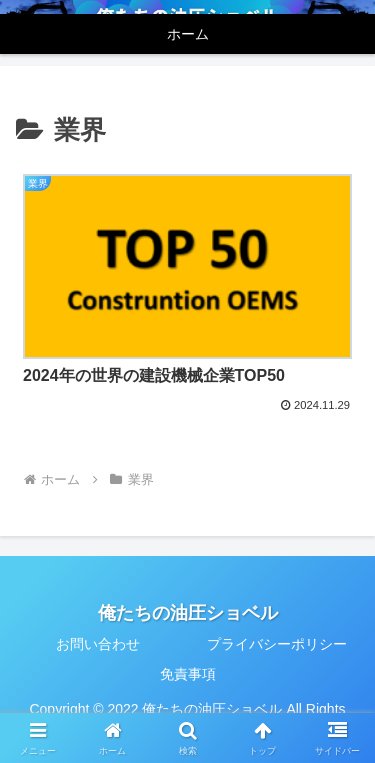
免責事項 (188, 674)
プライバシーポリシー (277, 644)
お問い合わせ (98, 644)
